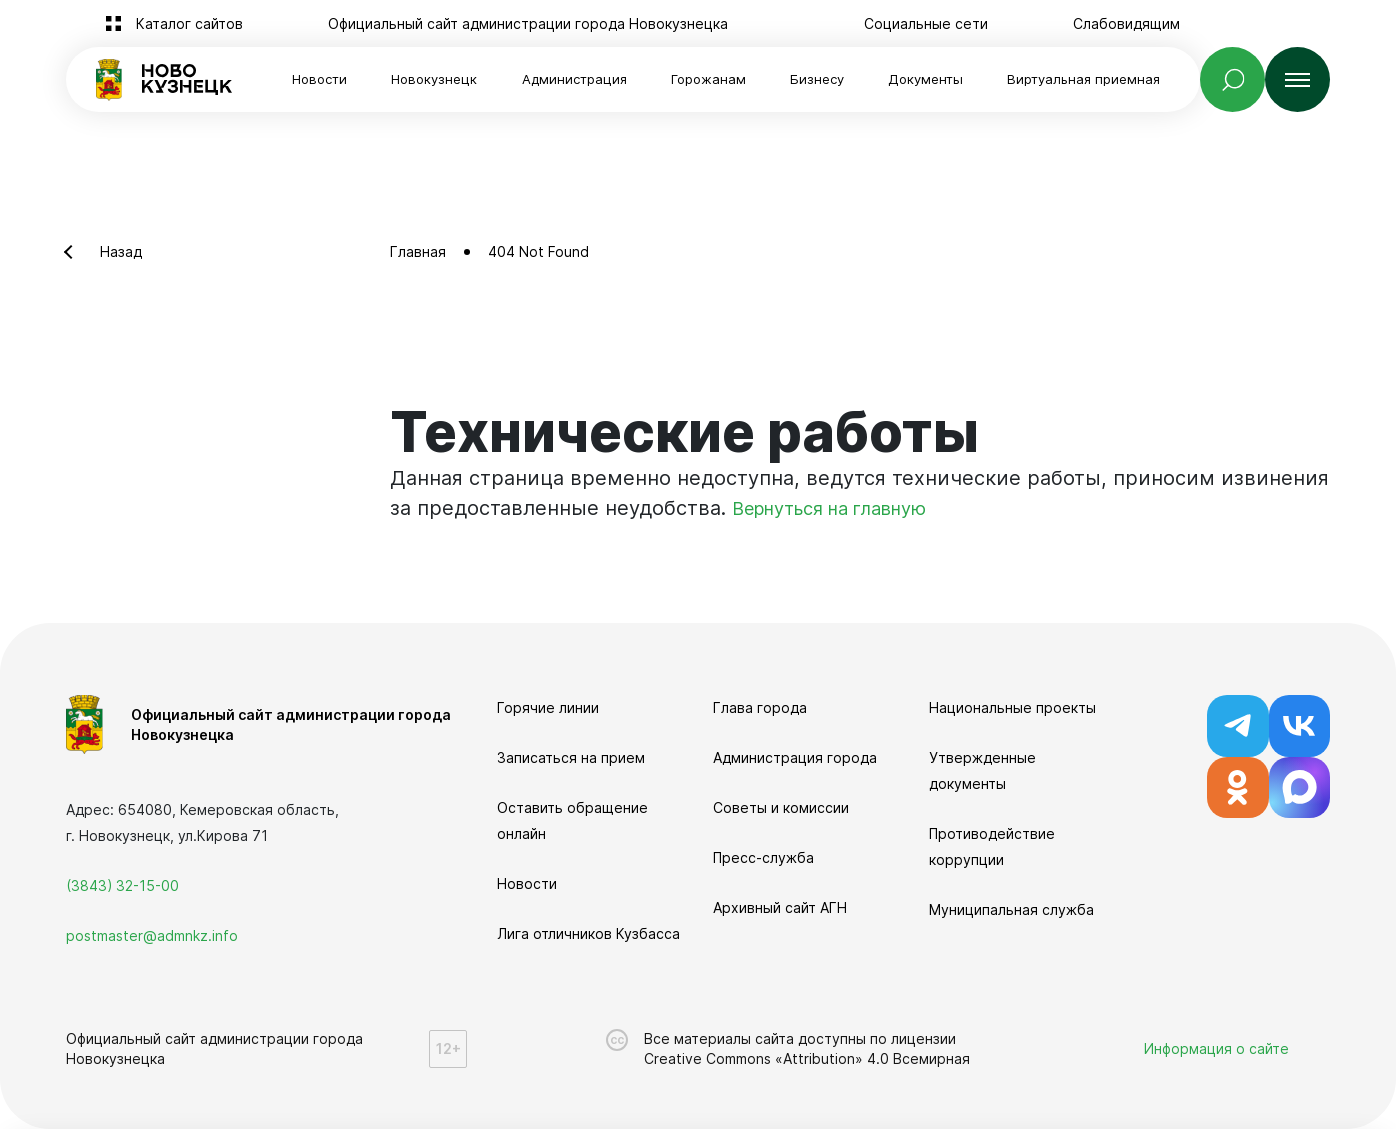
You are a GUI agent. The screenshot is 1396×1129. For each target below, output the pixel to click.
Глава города (760, 707)
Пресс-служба (763, 857)
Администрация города (795, 757)
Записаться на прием (571, 757)
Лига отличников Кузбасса (588, 933)
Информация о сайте (1216, 1048)
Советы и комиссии (781, 807)
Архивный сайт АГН (780, 907)
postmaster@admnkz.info (152, 935)
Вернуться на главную (829, 508)
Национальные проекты (1012, 707)
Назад (121, 251)
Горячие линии (548, 707)
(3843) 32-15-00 (122, 885)
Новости (319, 79)
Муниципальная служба (1011, 909)
